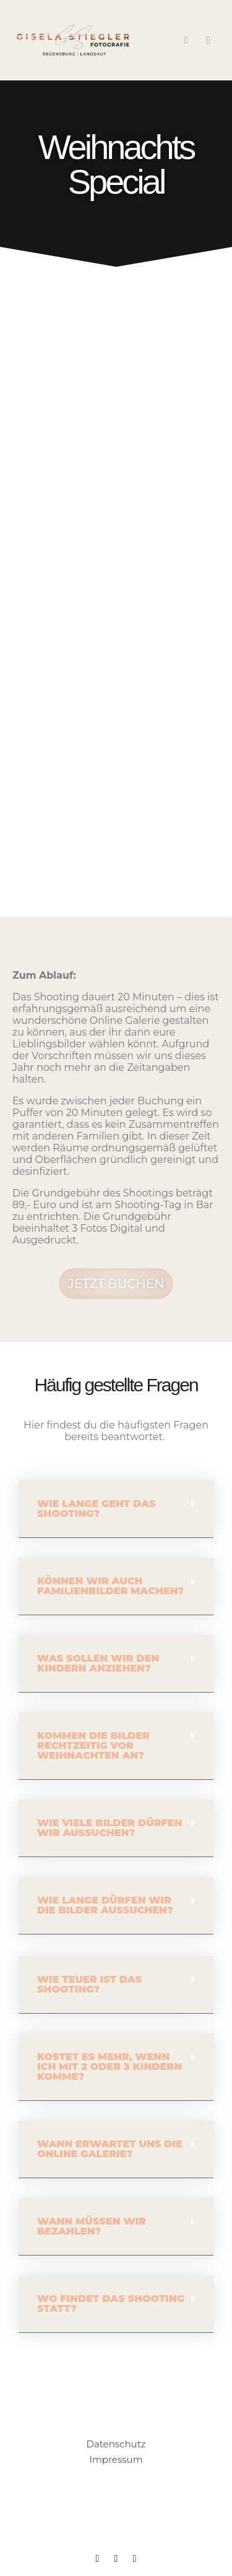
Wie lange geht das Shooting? (96, 1508)
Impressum (115, 2459)
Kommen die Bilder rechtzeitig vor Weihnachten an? (93, 1745)
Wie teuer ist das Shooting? (89, 1984)
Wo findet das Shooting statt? (110, 2303)
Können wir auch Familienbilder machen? (110, 1586)
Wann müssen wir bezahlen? (91, 2226)
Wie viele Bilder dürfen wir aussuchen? (110, 1828)
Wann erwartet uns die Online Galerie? (110, 2149)
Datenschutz (116, 2444)
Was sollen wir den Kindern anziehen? (98, 1663)
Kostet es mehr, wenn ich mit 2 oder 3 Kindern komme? (109, 2066)
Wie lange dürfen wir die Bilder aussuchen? (105, 1905)
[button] (116, 1509)
